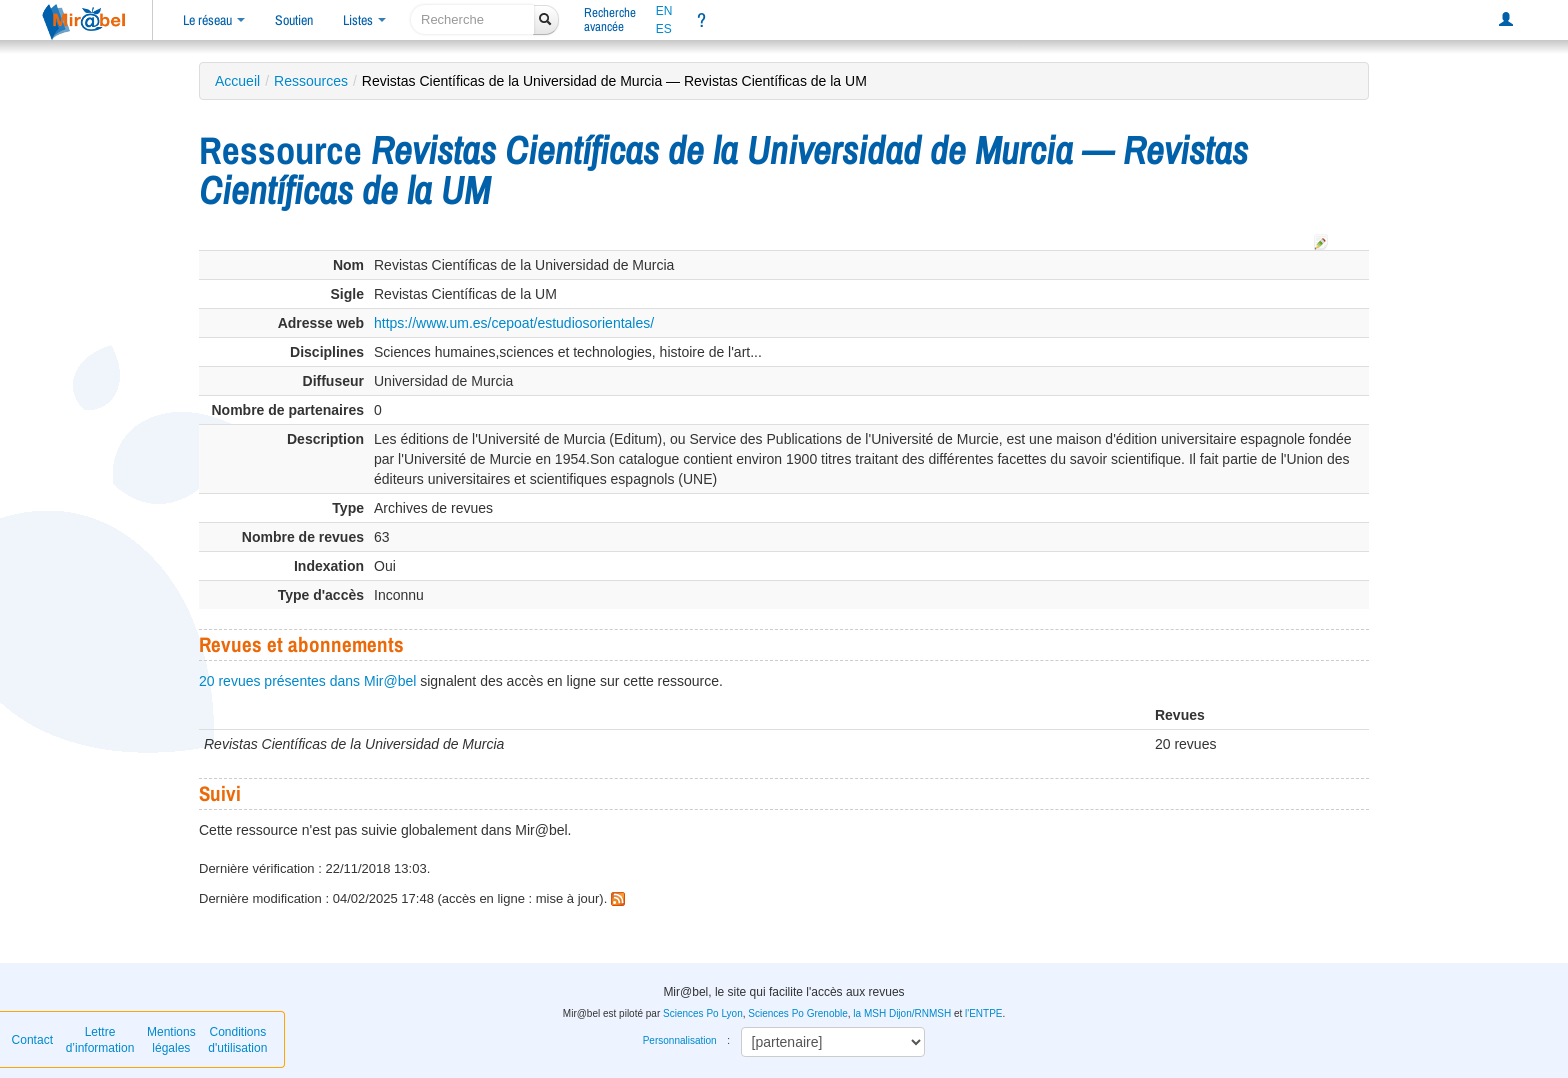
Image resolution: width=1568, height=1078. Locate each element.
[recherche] (472, 19)
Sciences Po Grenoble (798, 1013)
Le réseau (214, 20)
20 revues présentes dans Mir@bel (307, 681)
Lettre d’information (100, 1040)
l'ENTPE (983, 1013)
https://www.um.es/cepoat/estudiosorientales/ (514, 323)
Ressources (311, 81)
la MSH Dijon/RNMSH (902, 1013)
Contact (32, 1040)
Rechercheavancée (610, 19)
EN (664, 11)
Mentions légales (171, 1040)
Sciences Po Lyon (703, 1013)
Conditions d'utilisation (237, 1040)
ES (664, 29)
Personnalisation (680, 1040)
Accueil (237, 81)
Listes (364, 20)
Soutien (294, 20)
